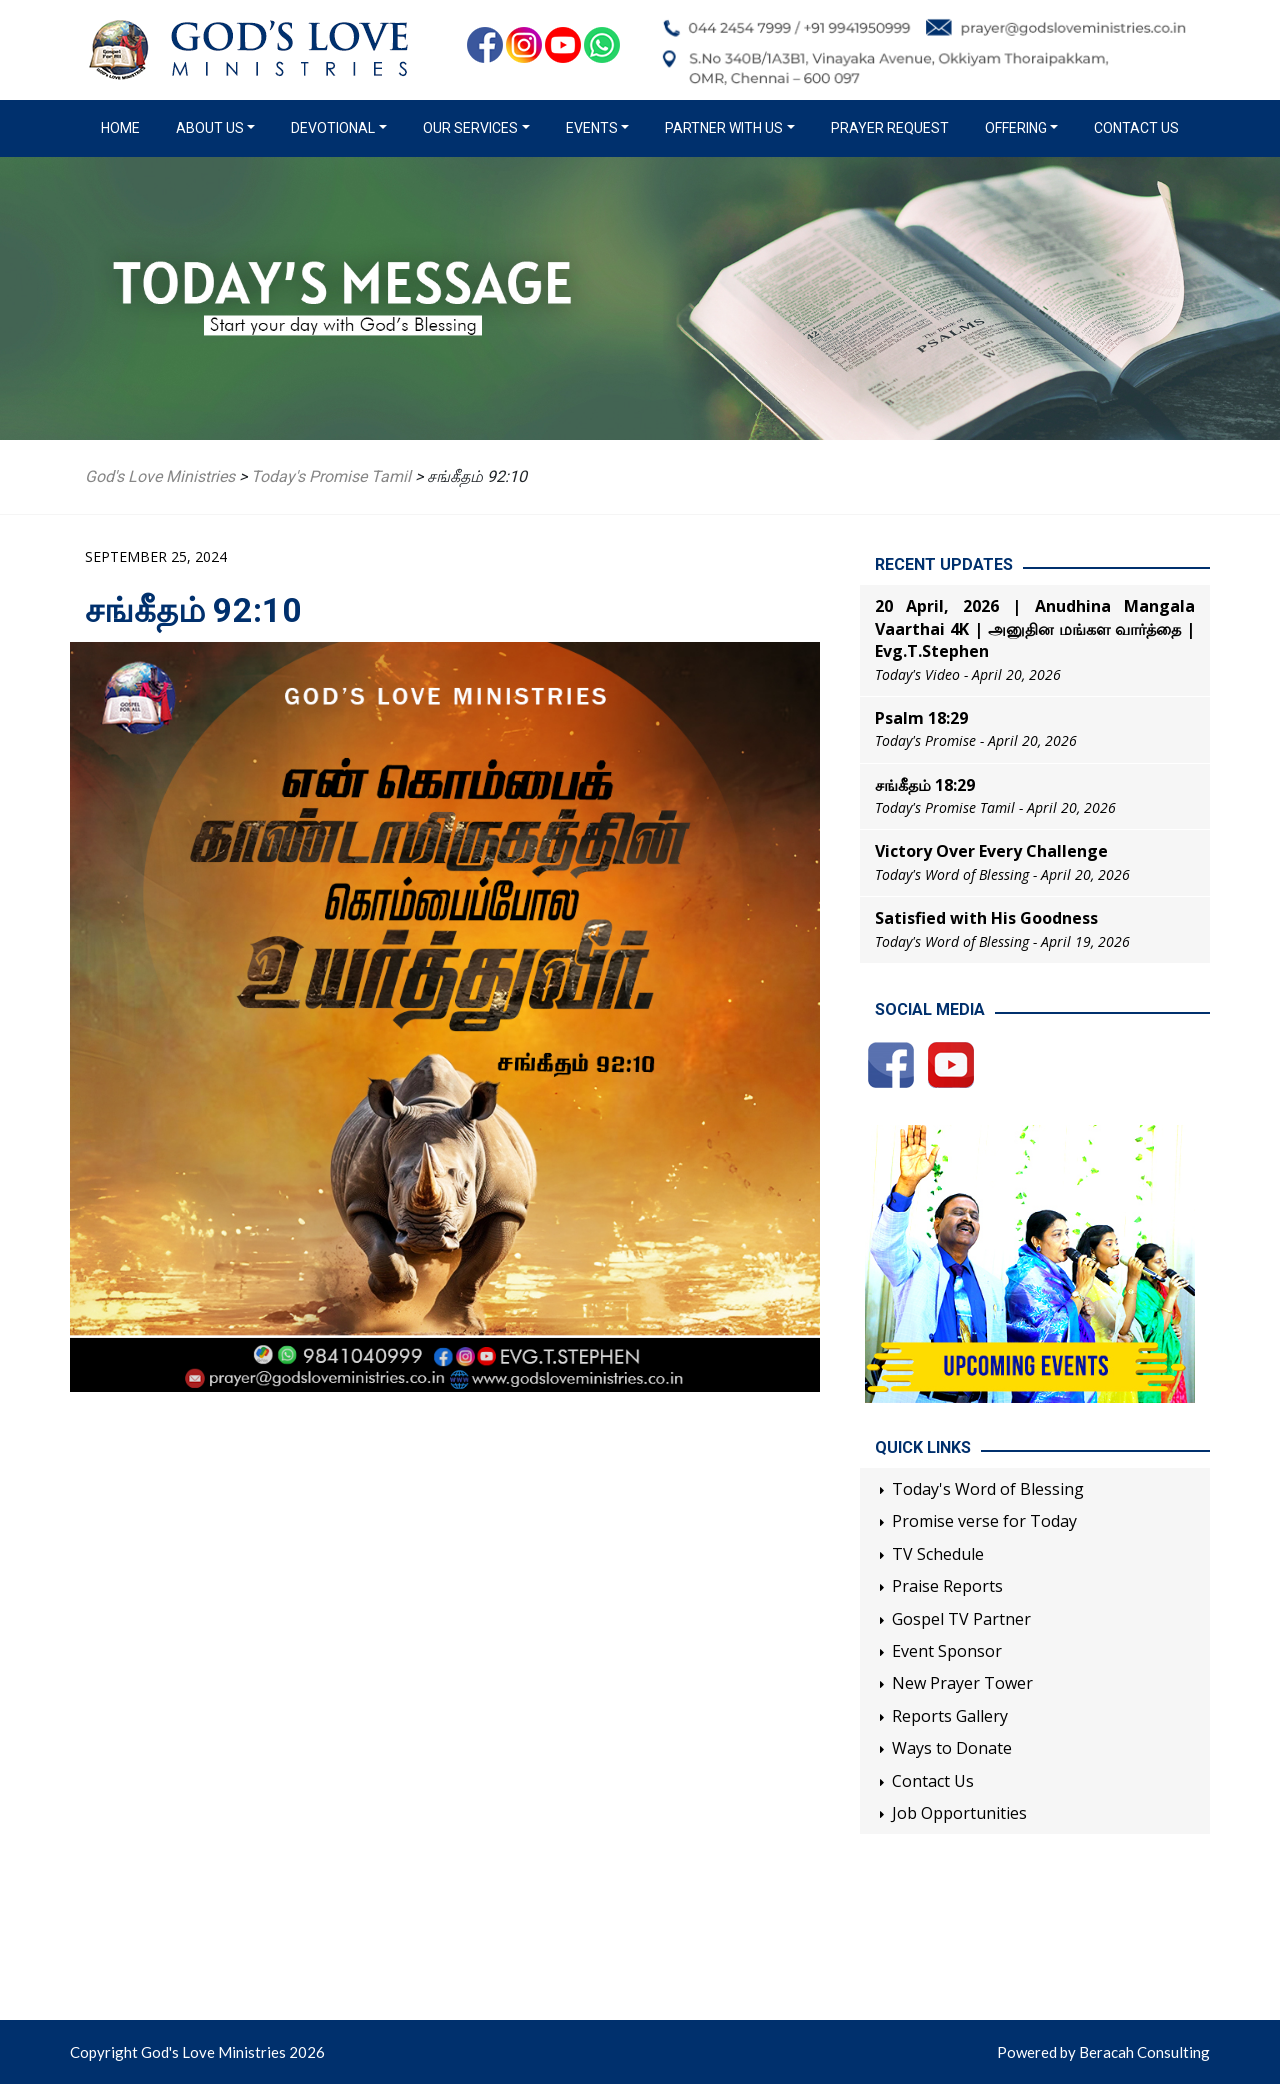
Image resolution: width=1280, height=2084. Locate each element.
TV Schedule (938, 1554)
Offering (1016, 128)
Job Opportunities (959, 1813)
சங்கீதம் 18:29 (925, 785)
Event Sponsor (947, 1651)
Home (124, 127)
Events (592, 128)
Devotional (333, 128)
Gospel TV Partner (961, 1619)
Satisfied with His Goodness (986, 918)
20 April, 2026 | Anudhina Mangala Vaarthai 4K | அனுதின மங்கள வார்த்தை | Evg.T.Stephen (1035, 628)
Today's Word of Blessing (988, 1489)
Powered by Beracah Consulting (1103, 2052)
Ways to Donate (952, 1748)
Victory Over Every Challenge (991, 851)
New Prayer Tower (962, 1683)
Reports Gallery (950, 1716)
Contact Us (1136, 128)
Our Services (470, 128)
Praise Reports (947, 1586)
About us (210, 128)
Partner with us (724, 128)
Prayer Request (890, 128)
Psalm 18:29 (921, 718)
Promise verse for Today (984, 1521)
